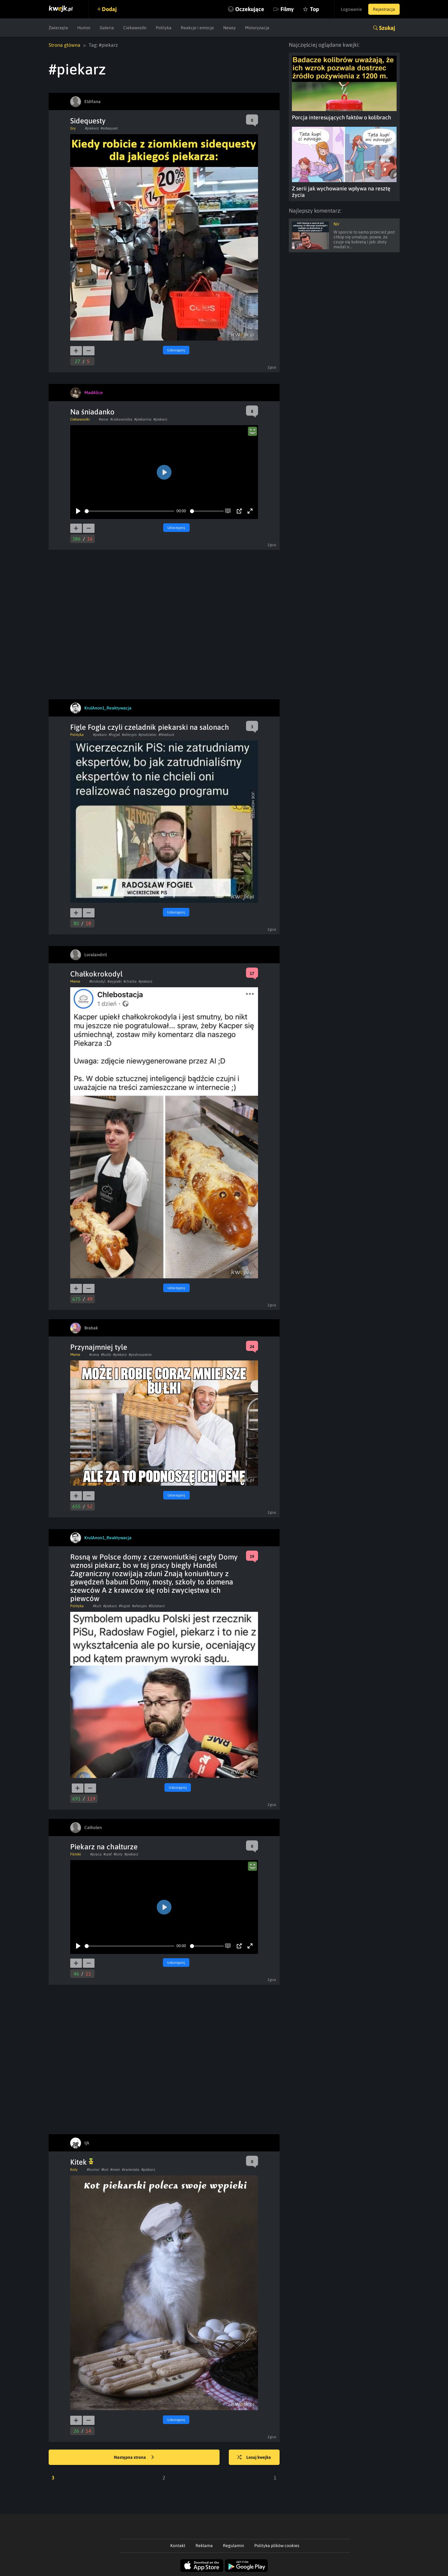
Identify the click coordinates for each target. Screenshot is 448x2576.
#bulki (106, 1354)
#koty (118, 1854)
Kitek (81, 2162)
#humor (93, 2169)
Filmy (287, 9)
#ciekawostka (121, 419)
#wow (103, 419)
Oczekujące (249, 9)
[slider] (129, 511)
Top (314, 9)
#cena (94, 1354)
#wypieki (114, 981)
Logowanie (351, 9)
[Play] (78, 511)
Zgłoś (272, 367)
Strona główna (64, 45)
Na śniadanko (92, 412)
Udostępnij (176, 350)
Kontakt (177, 2545)
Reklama (204, 2545)
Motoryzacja (257, 27)
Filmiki (75, 1854)
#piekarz (92, 128)
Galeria (107, 27)
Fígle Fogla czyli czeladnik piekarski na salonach (149, 727)
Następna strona (134, 2457)
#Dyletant (157, 1606)
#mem (115, 2169)
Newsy (229, 27)
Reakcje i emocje (197, 27)
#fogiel (114, 735)
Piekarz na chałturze (104, 1847)
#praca (96, 1854)
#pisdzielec (148, 735)
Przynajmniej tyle (98, 1347)
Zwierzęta (58, 27)
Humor (84, 27)
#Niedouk (166, 735)
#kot (104, 2169)
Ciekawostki (135, 27)
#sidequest (109, 128)
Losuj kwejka (254, 2457)
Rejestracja (384, 9)
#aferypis (129, 735)
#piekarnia (142, 419)
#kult (97, 1606)
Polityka (164, 27)
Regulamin (233, 2545)
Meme (75, 981)
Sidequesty (88, 121)
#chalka (130, 981)
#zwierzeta (130, 2169)
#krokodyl (97, 981)
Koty (74, 2169)
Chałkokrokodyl (96, 974)
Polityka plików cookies (276, 2545)
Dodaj (109, 9)
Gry (73, 128)
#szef (107, 1854)
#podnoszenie (140, 1354)
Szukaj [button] (387, 28)
